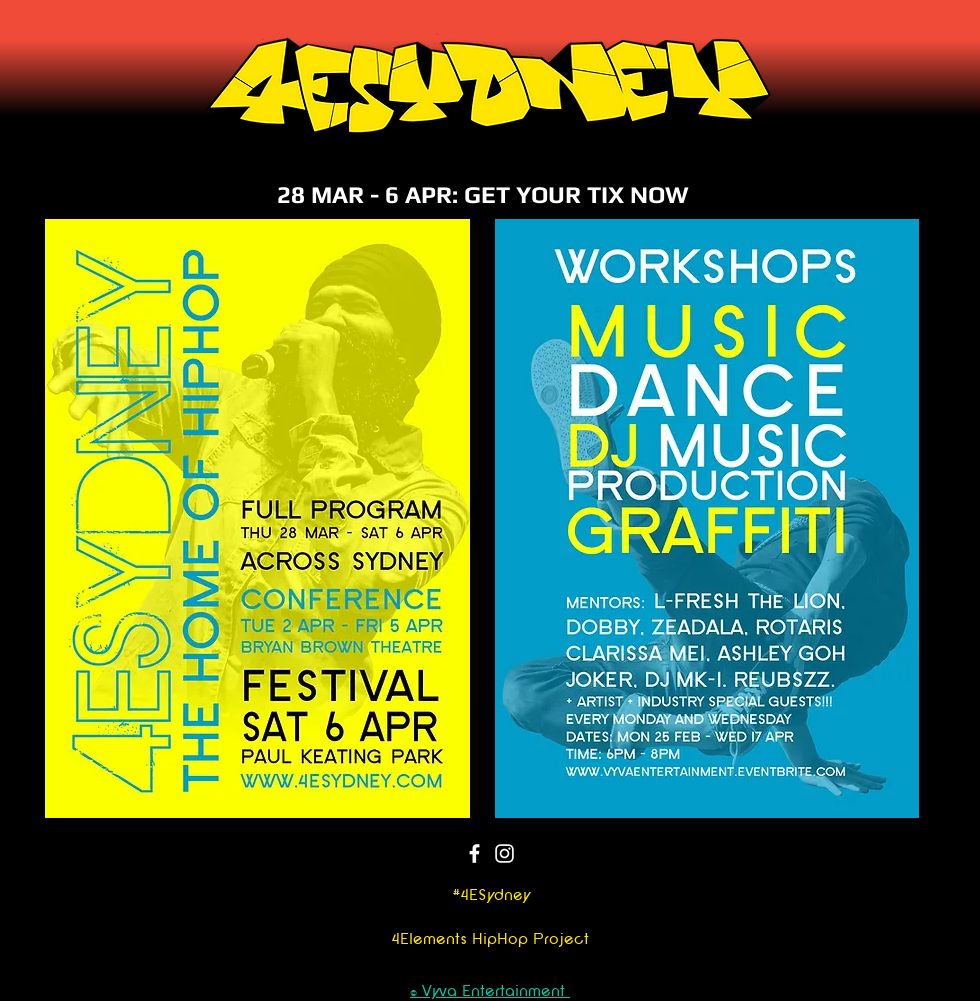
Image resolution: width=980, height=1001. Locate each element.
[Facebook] (474, 853)
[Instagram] (504, 853)
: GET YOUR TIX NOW (570, 194)
